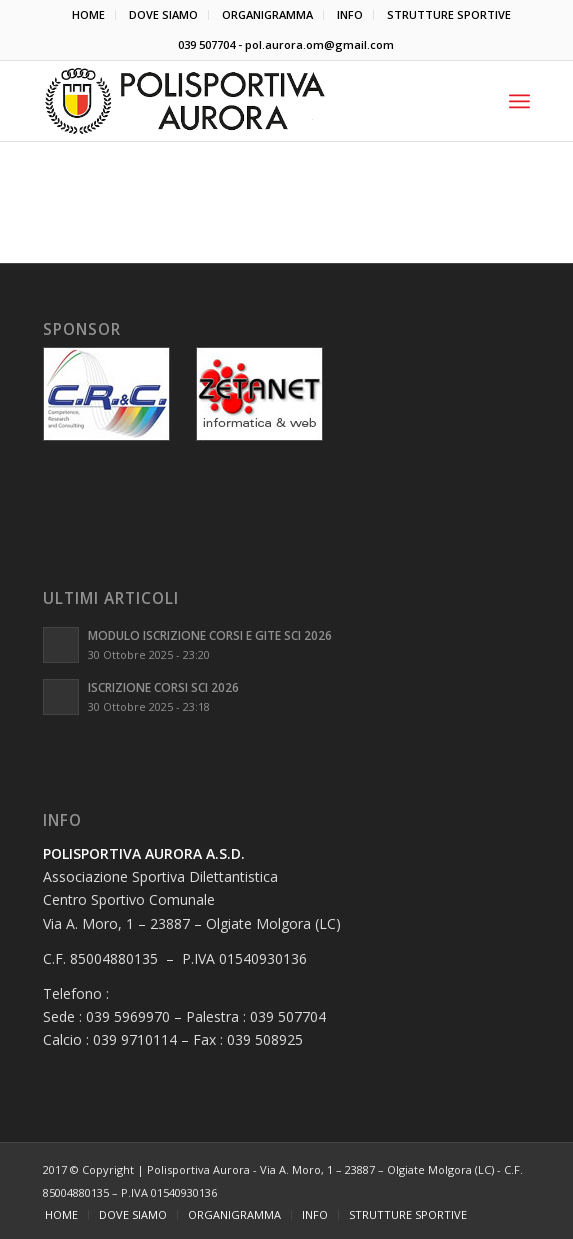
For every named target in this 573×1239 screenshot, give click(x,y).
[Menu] (519, 101)
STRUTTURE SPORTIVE (449, 14)
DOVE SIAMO (163, 14)
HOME (88, 14)
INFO (350, 14)
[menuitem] (89, 15)
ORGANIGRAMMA (267, 14)
